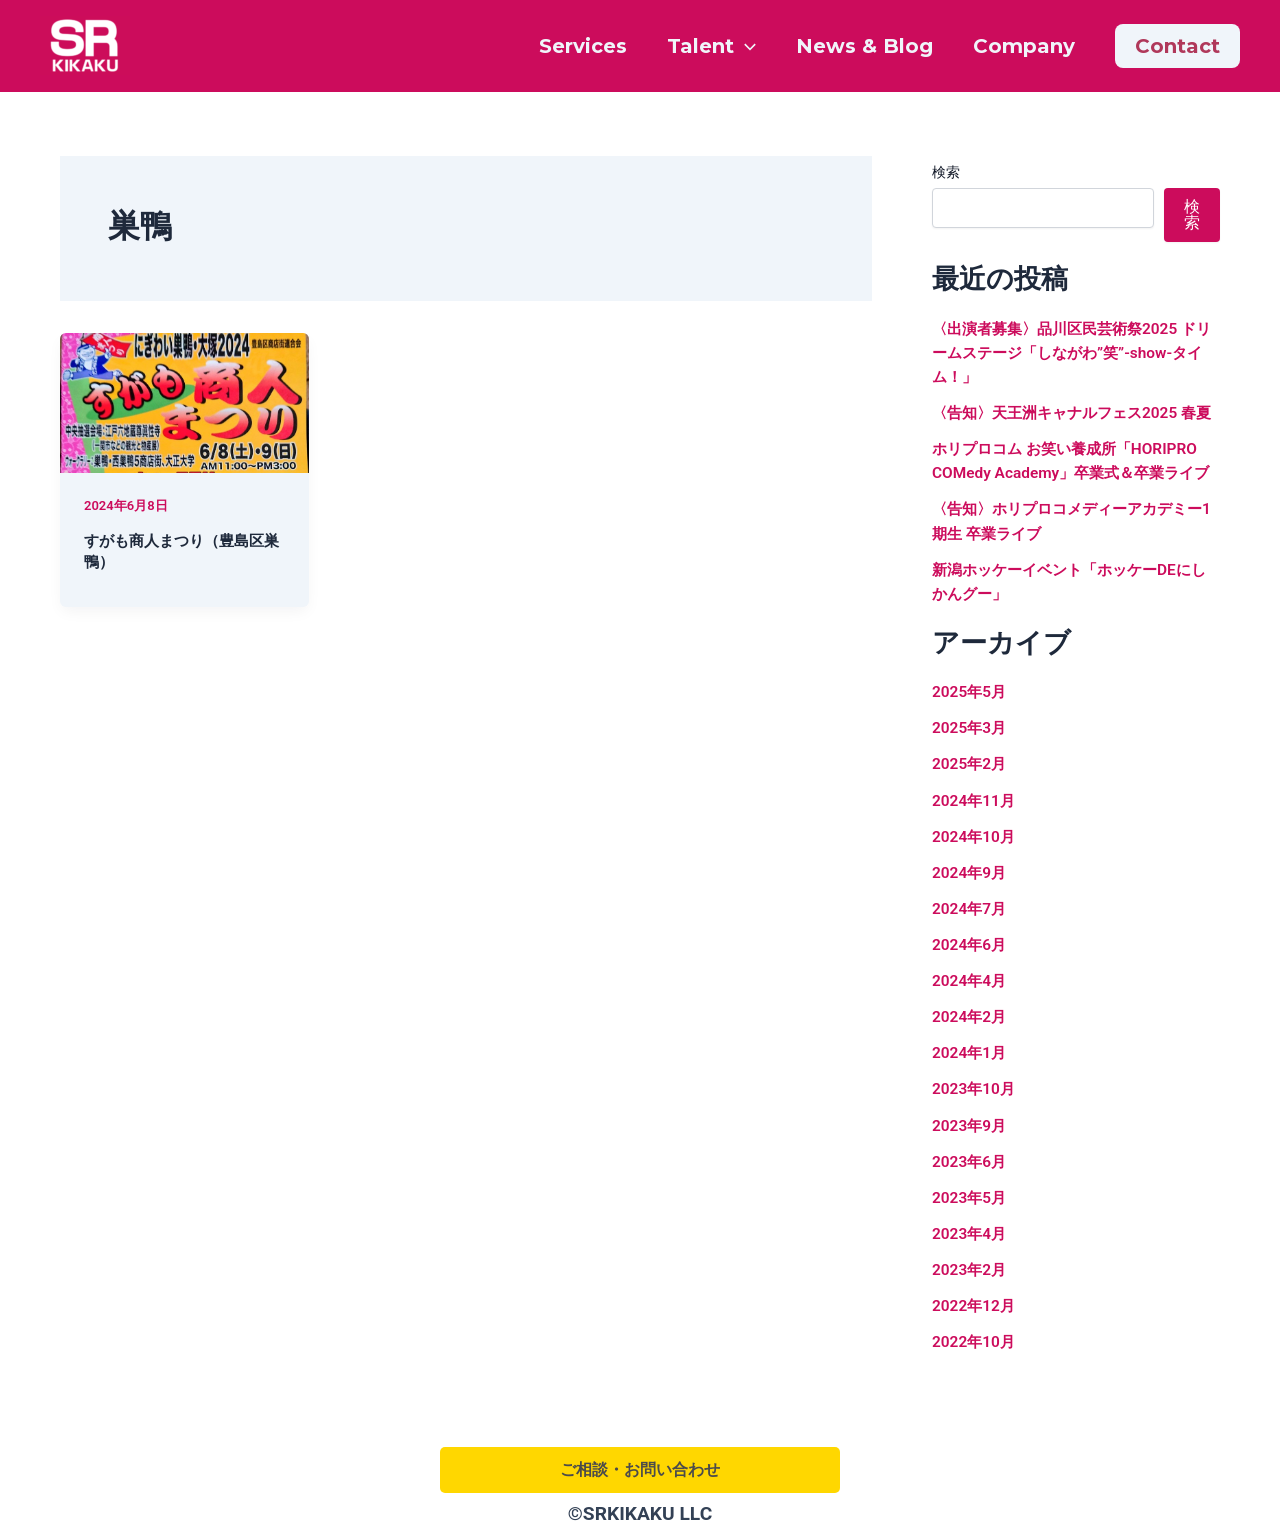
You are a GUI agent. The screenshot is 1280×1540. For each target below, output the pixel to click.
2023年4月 (971, 1278)
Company (1024, 46)
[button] (1177, 46)
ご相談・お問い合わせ (640, 1469)
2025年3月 (971, 774)
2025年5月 (971, 738)
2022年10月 (975, 1386)
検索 (946, 172)
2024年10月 (975, 882)
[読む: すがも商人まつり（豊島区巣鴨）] (184, 401)
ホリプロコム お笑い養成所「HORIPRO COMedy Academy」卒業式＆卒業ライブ (1072, 496)
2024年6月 (971, 990)
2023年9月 (971, 1170)
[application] (745, 46)
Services (583, 46)
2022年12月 (975, 1350)
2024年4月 (971, 1026)
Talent (711, 46)
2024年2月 (971, 1062)
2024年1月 (971, 1098)
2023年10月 (975, 1134)
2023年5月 (971, 1242)
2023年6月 (971, 1206)
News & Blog (864, 46)
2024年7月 (971, 954)
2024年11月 (975, 846)
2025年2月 (971, 810)
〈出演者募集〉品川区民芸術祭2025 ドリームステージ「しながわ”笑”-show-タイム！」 (1075, 352)
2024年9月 (971, 918)
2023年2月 (971, 1314)
